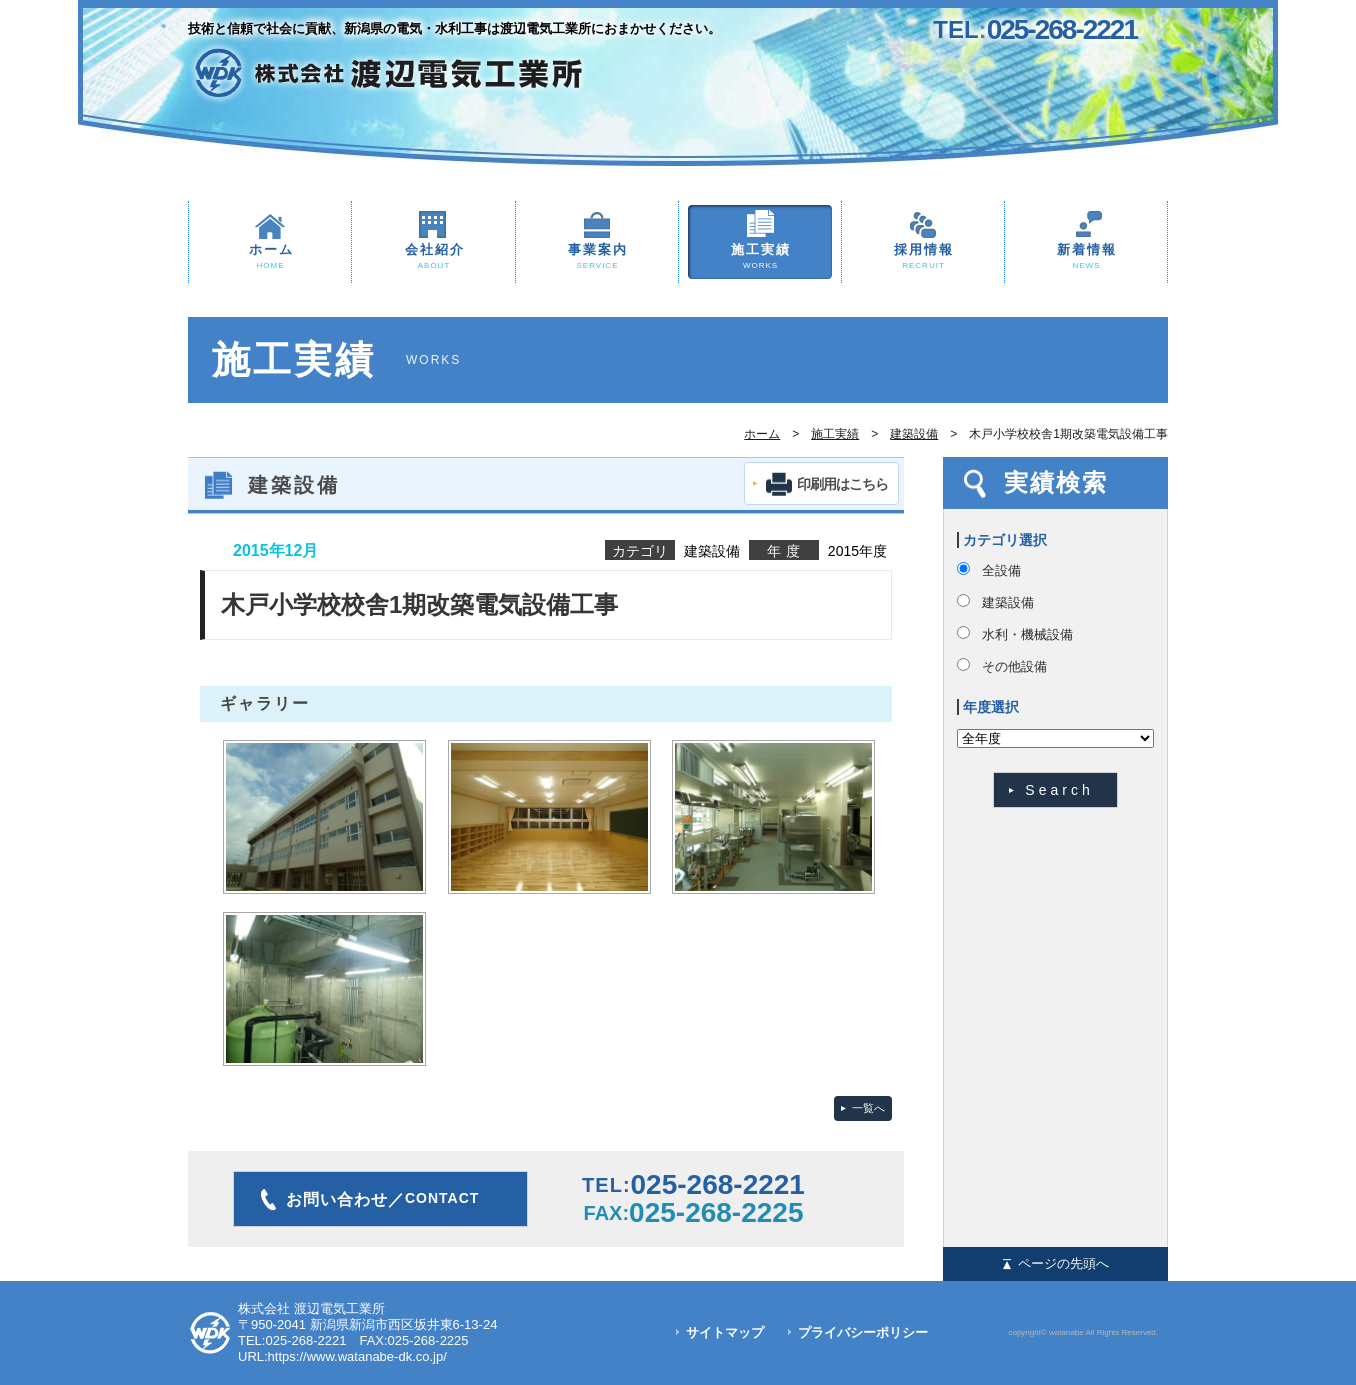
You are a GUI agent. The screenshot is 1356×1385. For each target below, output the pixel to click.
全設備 (1001, 570)
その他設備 (1014, 666)
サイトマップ (725, 1332)
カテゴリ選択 (1005, 540)
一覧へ (868, 1108)
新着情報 (1086, 257)
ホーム (270, 257)
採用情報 (923, 257)
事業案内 (597, 257)
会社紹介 (433, 257)
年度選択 (991, 707)
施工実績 (760, 257)
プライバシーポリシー (863, 1332)
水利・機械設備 (1027, 634)
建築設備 (914, 434)
